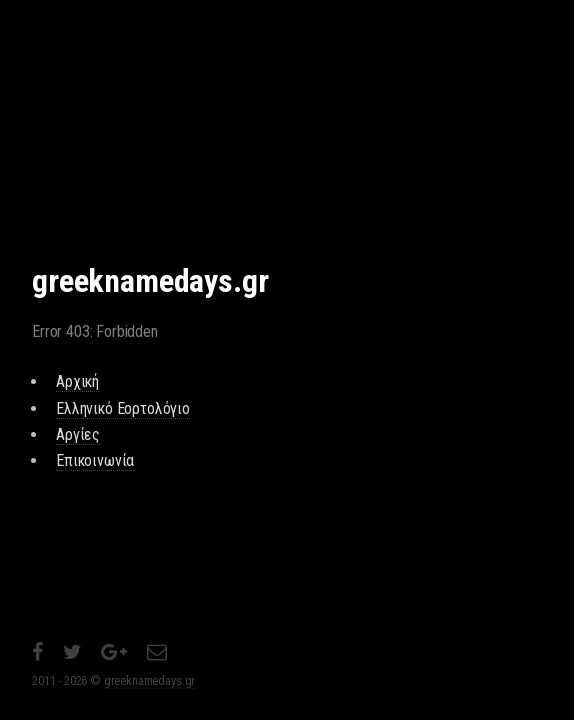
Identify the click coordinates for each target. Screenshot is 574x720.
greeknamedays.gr (149, 680)
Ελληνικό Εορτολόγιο (123, 408)
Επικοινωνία (95, 460)
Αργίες (78, 434)
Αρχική (77, 381)
